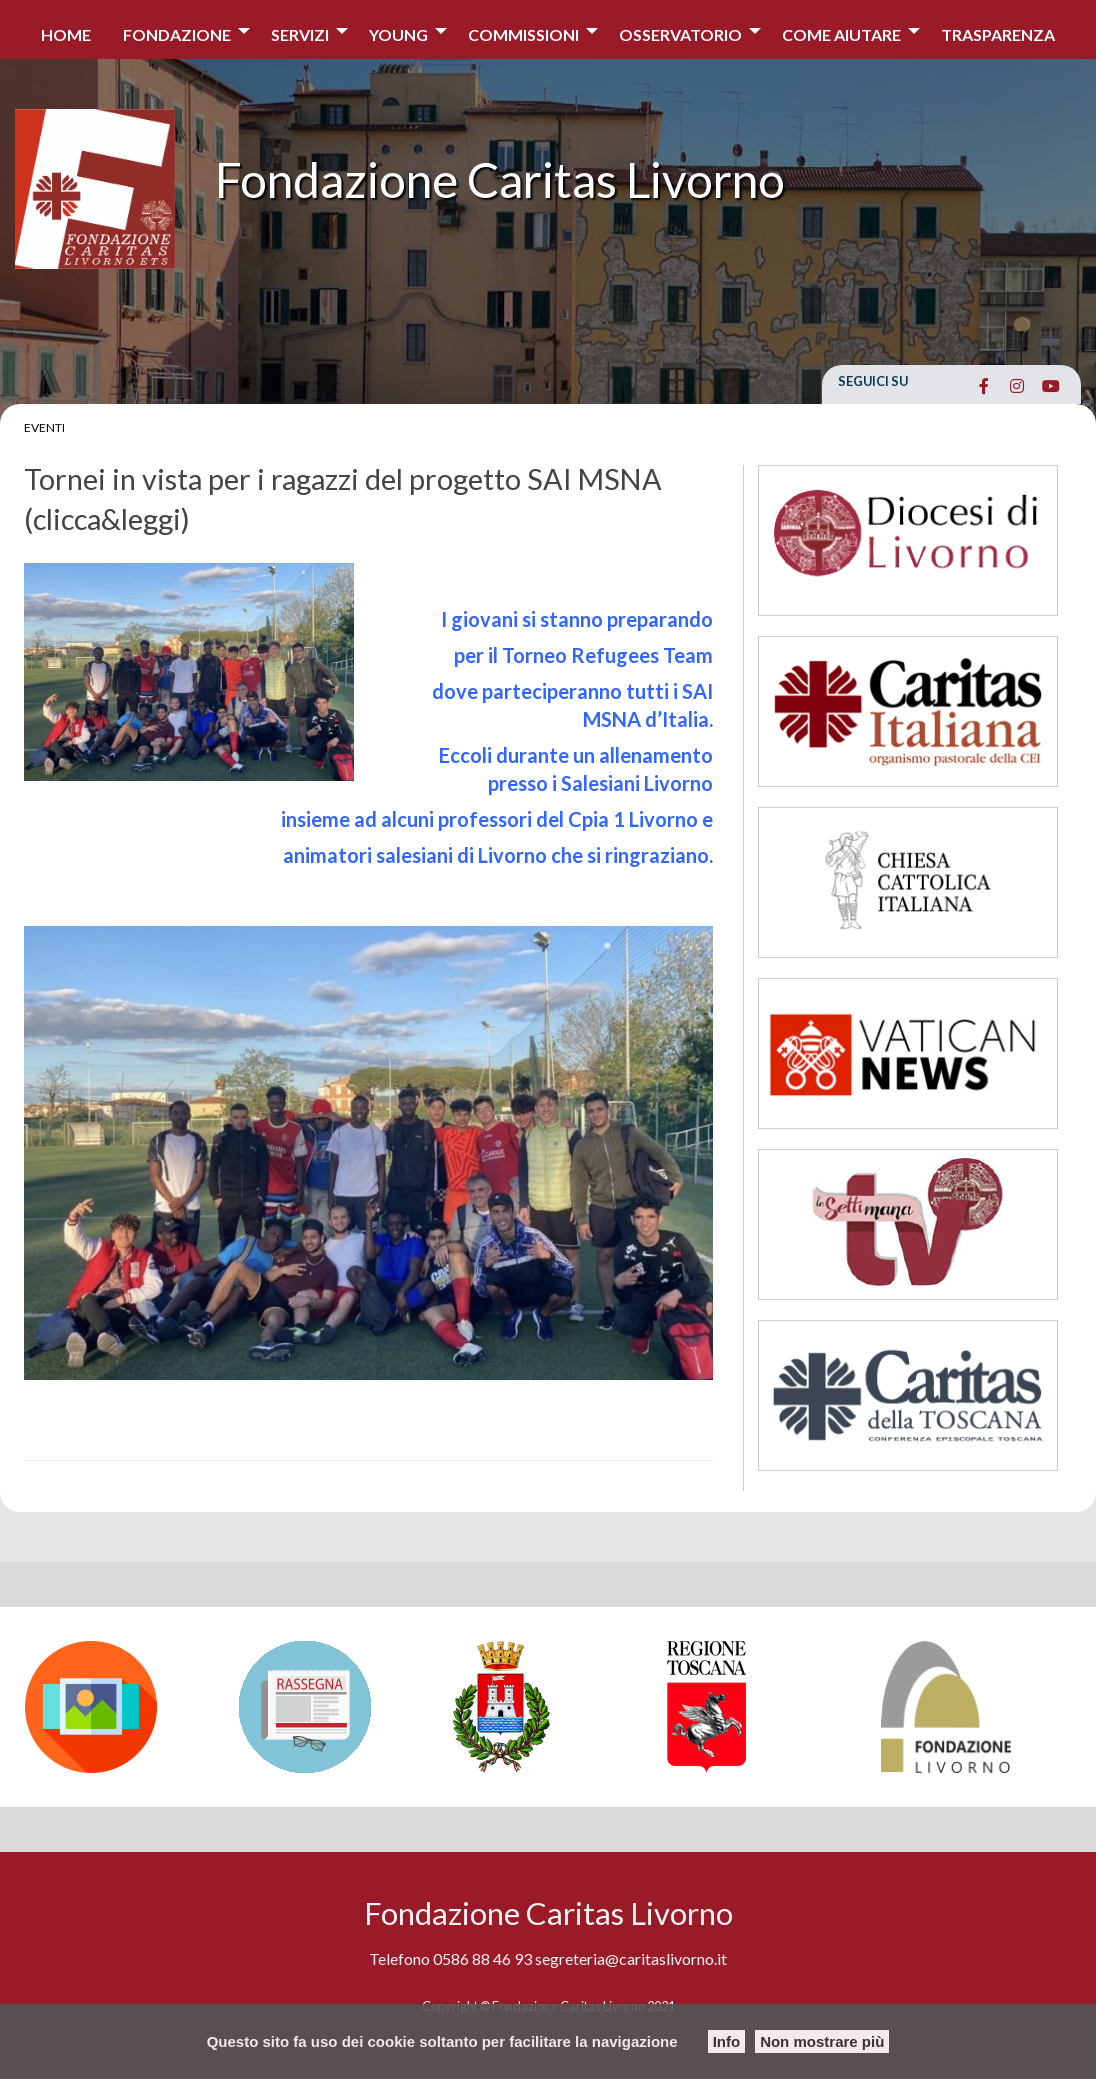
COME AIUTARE (841, 34)
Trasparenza (998, 34)
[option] (122, 1707)
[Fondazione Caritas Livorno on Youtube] (1050, 386)
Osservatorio (680, 34)
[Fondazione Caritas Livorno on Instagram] (1017, 386)
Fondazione (177, 34)
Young (398, 34)
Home (66, 34)
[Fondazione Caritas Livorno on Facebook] (983, 386)
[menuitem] (66, 29)
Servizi (300, 34)
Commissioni (523, 34)
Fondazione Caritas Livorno (500, 179)
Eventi (44, 427)
